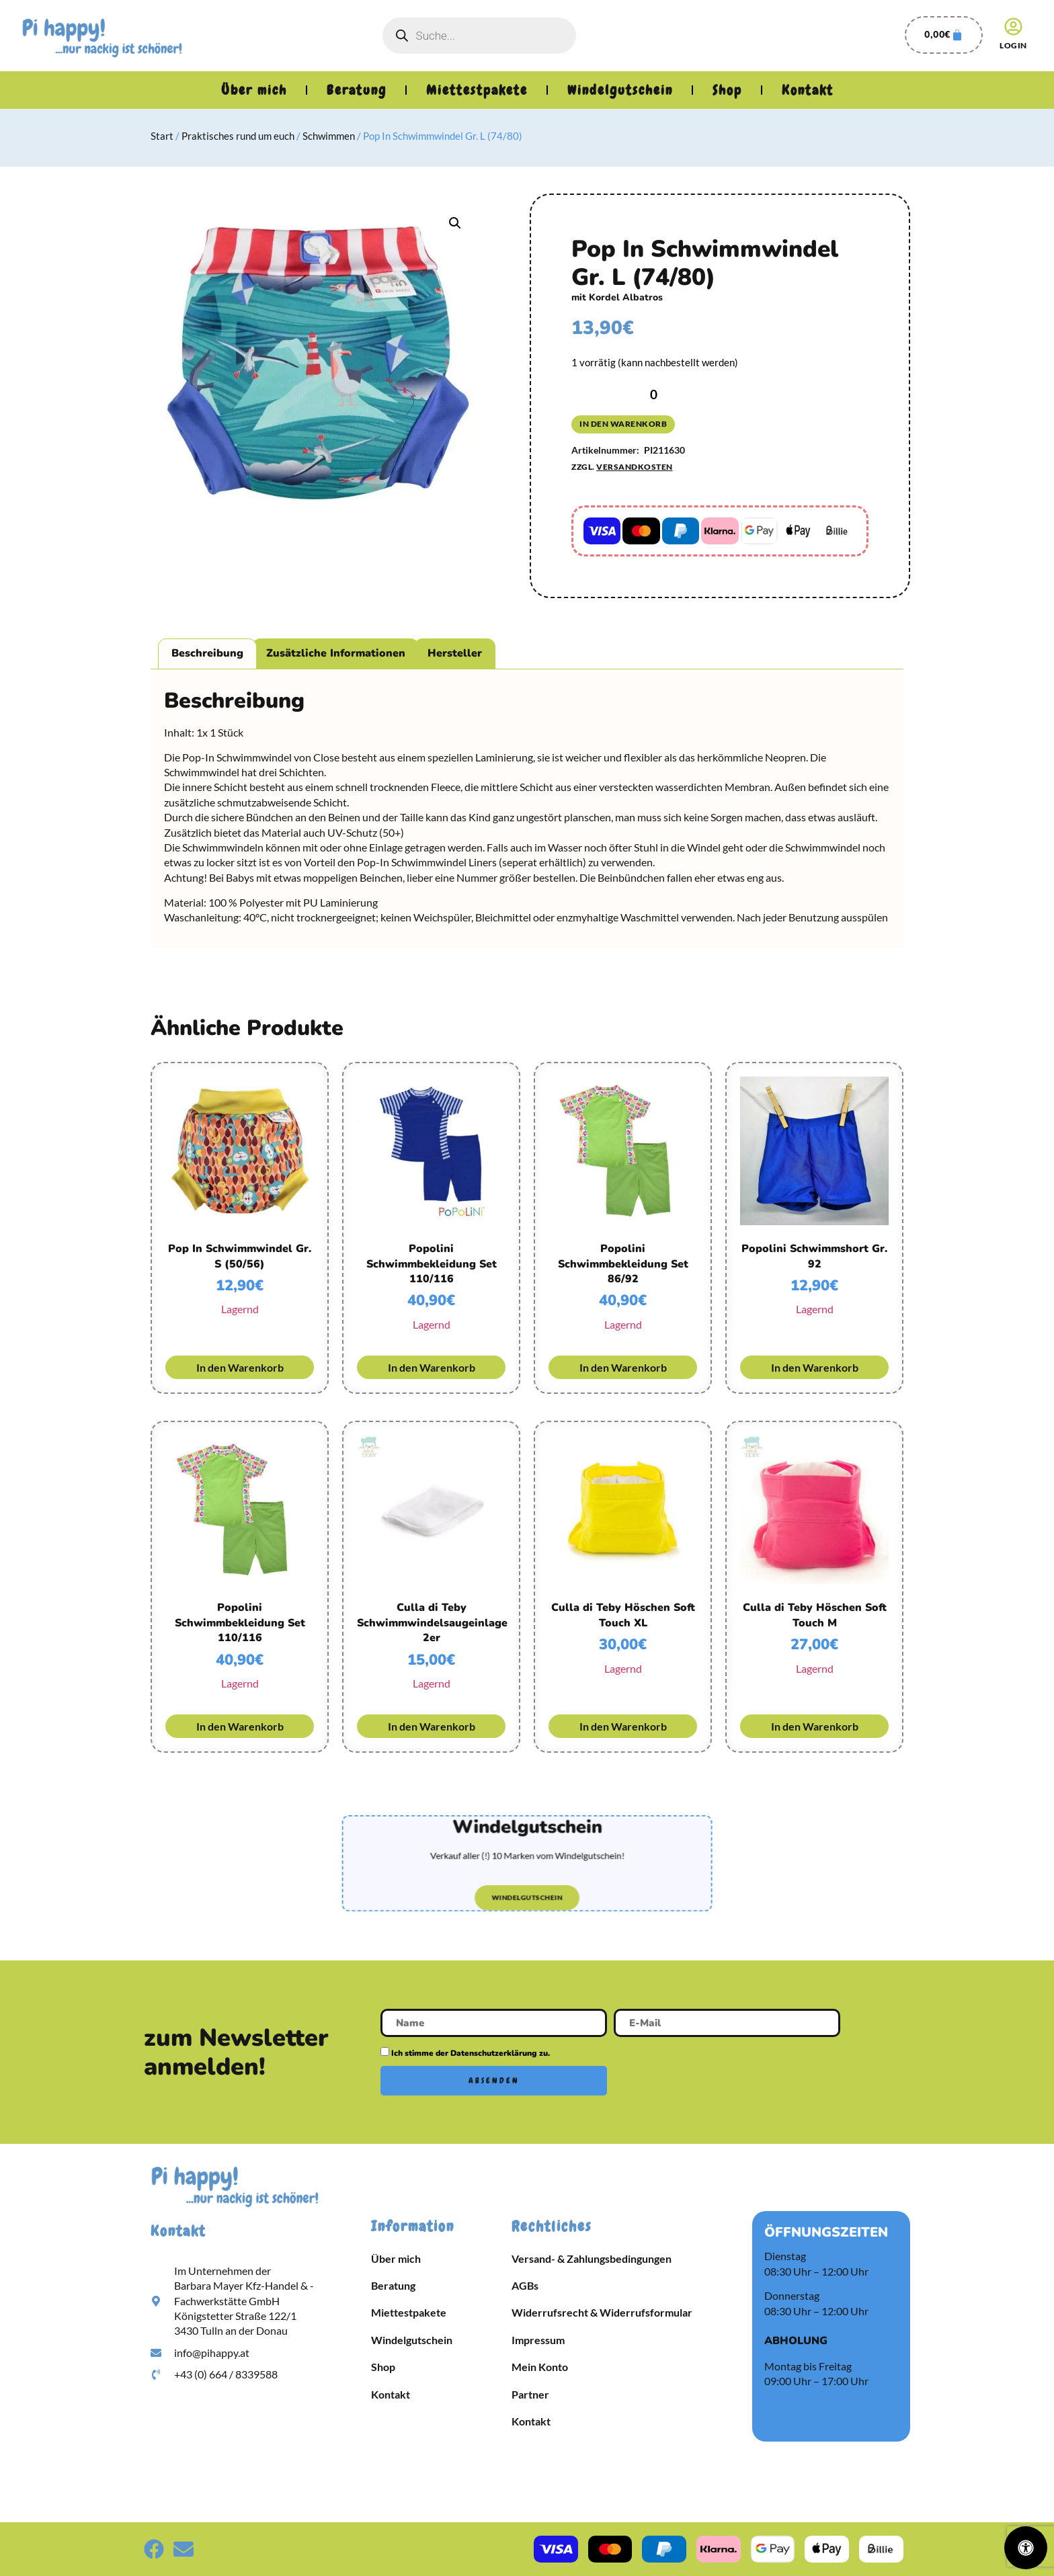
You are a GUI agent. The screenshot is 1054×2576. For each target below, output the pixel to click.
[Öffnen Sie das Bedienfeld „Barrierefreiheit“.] (1025, 2547)
